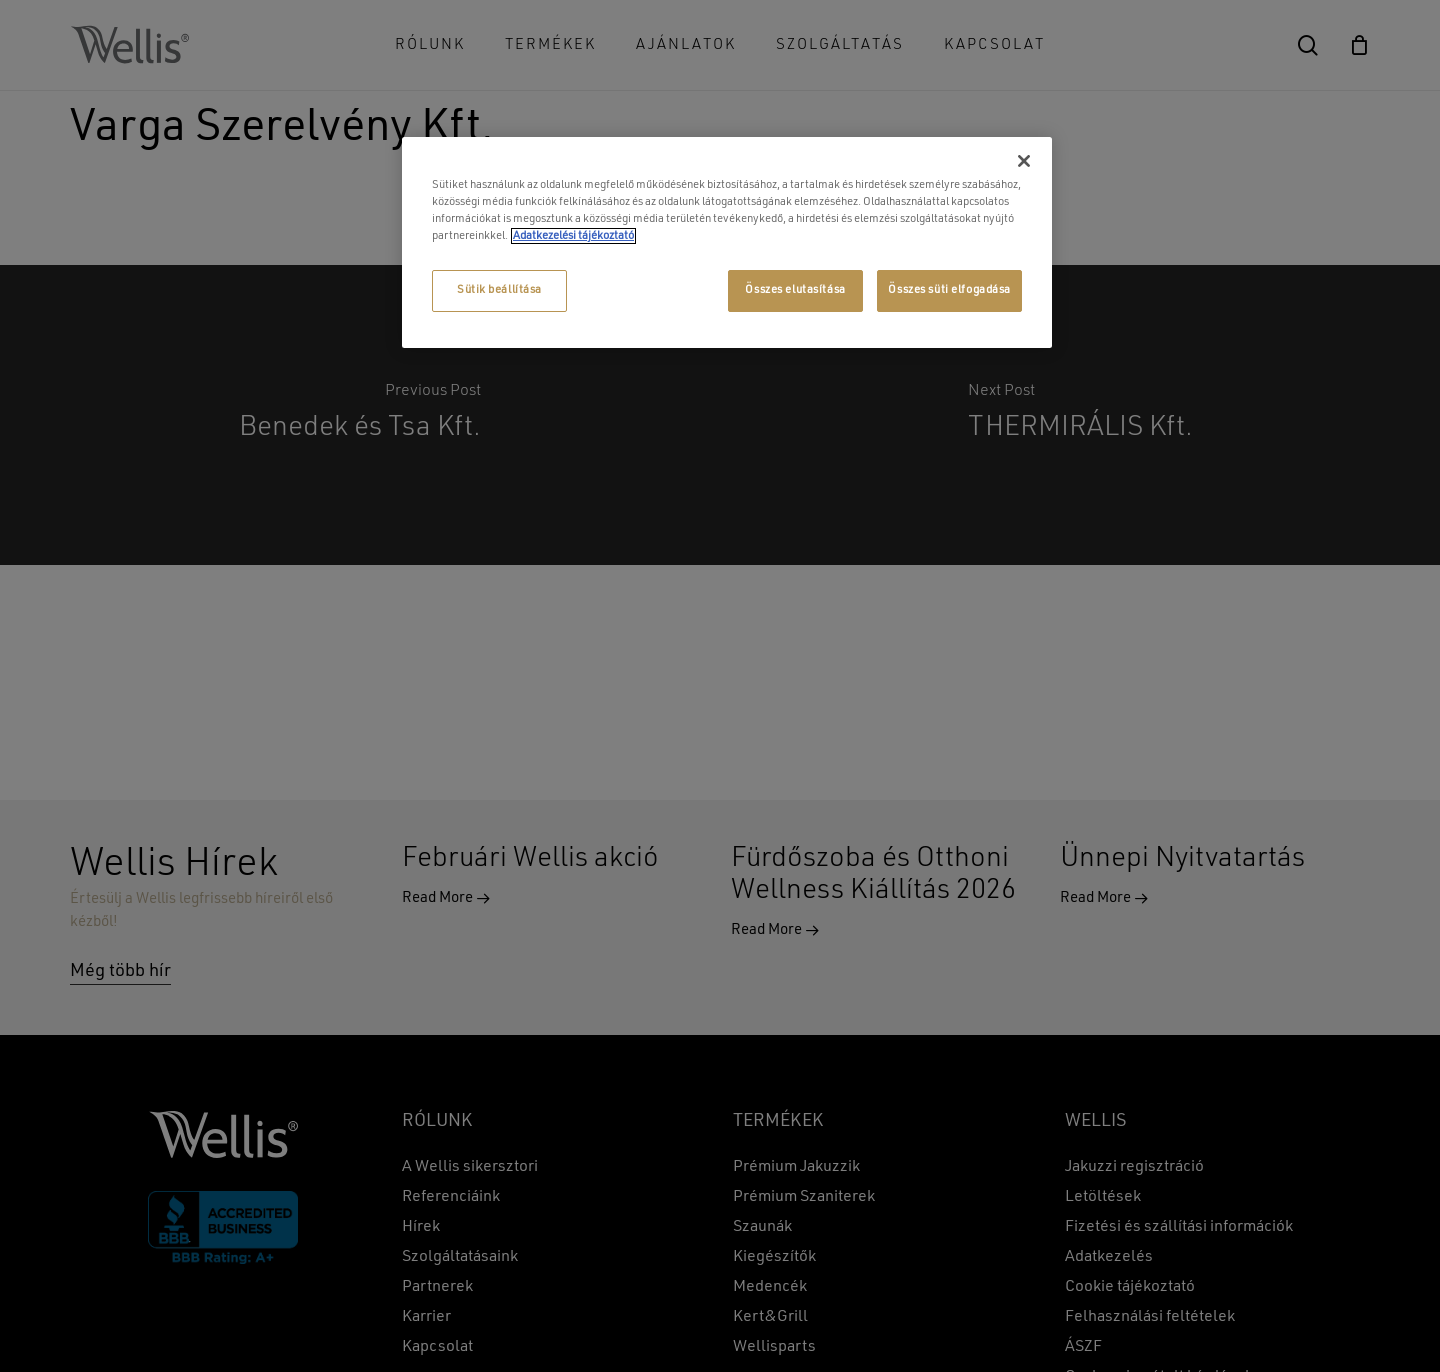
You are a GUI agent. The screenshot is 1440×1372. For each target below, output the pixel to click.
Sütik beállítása (499, 290)
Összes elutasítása (795, 290)
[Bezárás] (1024, 161)
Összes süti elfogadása (949, 290)
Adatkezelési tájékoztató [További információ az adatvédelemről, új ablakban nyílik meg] (573, 236)
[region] (727, 242)
